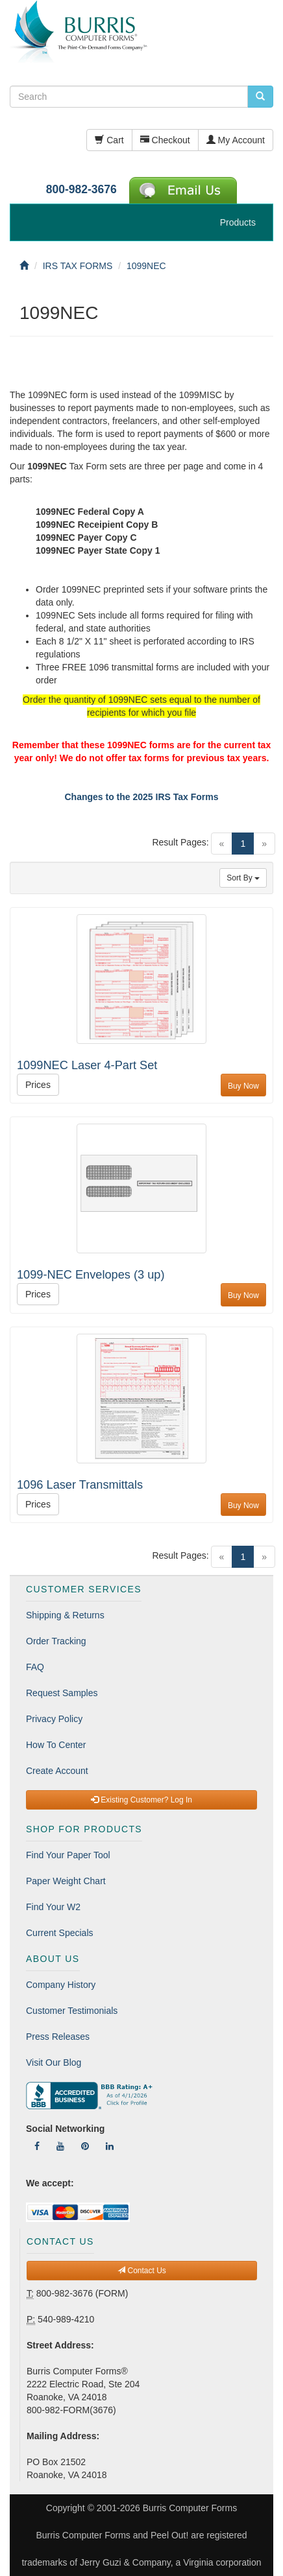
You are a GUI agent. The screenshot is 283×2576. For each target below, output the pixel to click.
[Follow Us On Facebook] (37, 2146)
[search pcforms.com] (260, 97)
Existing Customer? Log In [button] (141, 1799)
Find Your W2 (53, 1907)
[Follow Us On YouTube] (60, 2146)
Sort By (243, 877)
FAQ (35, 1667)
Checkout (165, 140)
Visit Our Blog (53, 2062)
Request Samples (62, 1693)
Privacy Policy (54, 1719)
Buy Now (243, 1086)
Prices (38, 1085)
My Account (235, 140)
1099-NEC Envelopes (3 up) (90, 1274)
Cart (109, 140)
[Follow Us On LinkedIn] (109, 2146)
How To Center (56, 1745)
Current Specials (59, 1933)
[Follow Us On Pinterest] (85, 2146)
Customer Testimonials (71, 2010)
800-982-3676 (81, 189)
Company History (60, 1984)
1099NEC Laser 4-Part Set (87, 1065)
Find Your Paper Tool (68, 1855)
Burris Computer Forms (190, 2508)
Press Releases (58, 2036)
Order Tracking (56, 1641)
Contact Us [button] (141, 2270)
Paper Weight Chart (66, 1881)
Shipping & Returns (65, 1615)
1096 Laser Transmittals (80, 1484)
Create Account (57, 1771)
